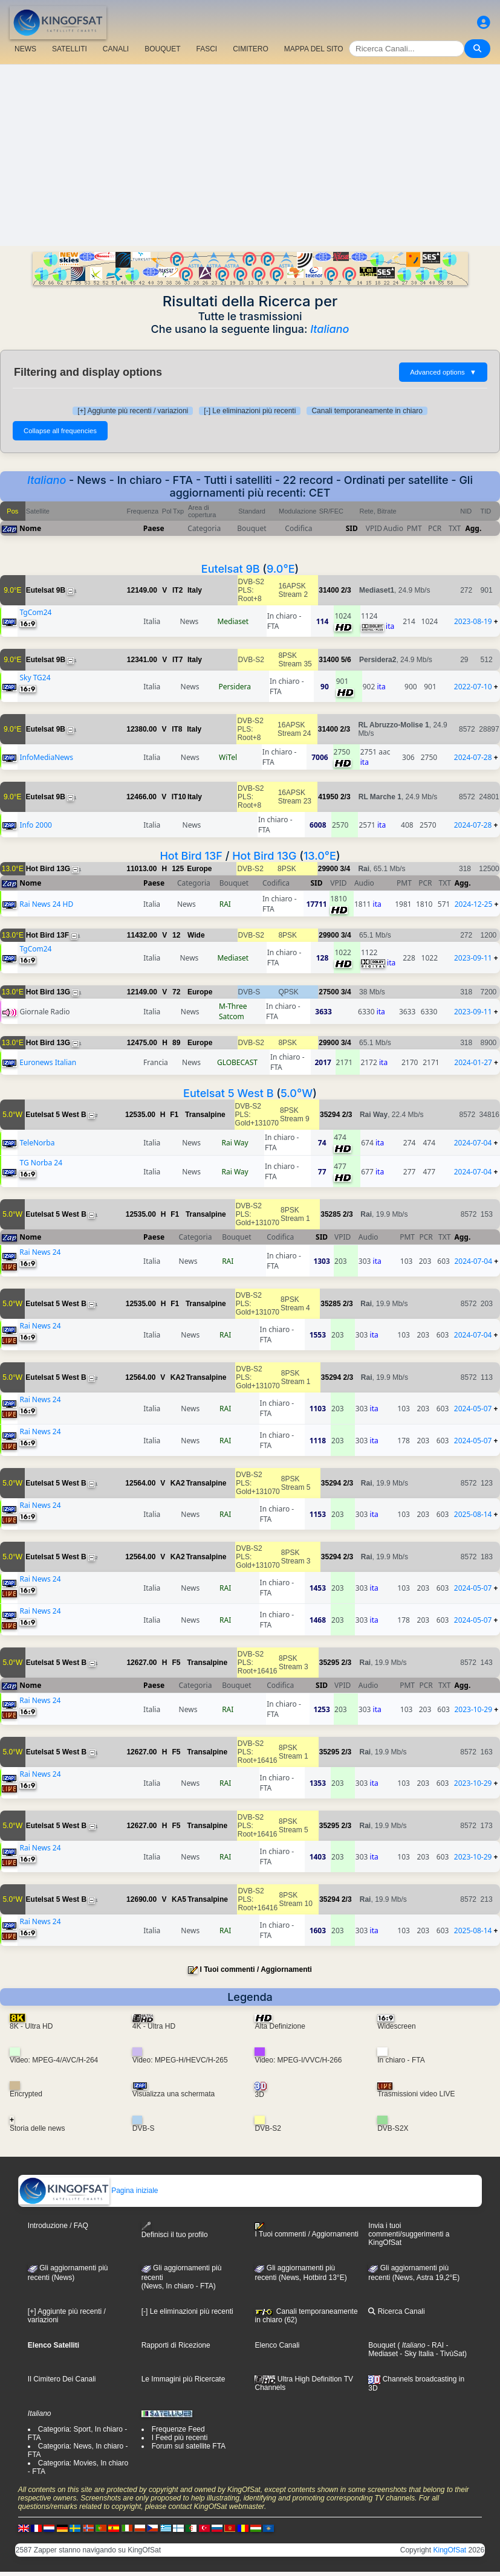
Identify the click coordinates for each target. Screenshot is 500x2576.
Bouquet (381, 2345)
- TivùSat (448, 2353)
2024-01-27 (473, 1062)
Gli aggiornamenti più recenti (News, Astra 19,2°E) (413, 2273)
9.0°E (281, 568)
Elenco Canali (277, 2345)
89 (176, 1042)
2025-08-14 (473, 1514)
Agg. (473, 528)
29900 (328, 869)
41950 (328, 797)
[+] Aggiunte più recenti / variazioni (132, 411)
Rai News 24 (39, 1252)
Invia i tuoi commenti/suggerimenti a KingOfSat (408, 2234)
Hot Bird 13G (264, 855)
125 (178, 869)
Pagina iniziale (88, 2190)
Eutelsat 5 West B (228, 1093)
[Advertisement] (250, 155)
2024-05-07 (473, 1408)
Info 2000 (35, 825)
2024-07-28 (473, 757)
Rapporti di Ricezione (175, 2345)
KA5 (179, 1899)
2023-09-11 (473, 958)
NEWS (25, 49)
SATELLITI (69, 49)
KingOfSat (449, 2550)
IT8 (177, 729)
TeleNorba (36, 1143)
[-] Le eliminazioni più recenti (250, 411)
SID (352, 528)
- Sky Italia (415, 2353)
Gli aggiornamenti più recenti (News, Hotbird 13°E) (300, 2273)
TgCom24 (35, 612)
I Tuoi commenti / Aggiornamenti (256, 1969)
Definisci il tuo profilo (174, 2230)
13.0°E (320, 855)
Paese (153, 528)
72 (176, 992)
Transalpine (205, 1114)
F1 (174, 1114)
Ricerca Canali (396, 2311)
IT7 (177, 659)
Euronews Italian (47, 1062)
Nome (30, 528)
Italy (194, 590)
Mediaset (232, 621)
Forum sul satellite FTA (189, 2446)
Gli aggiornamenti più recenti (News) (68, 2273)
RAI (225, 904)
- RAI (434, 2345)
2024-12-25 (474, 904)
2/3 (346, 590)
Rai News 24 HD (46, 904)
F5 (176, 1662)
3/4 (345, 869)
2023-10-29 (473, 1709)
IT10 (179, 797)
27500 (329, 992)
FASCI (207, 49)
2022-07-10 (473, 686)
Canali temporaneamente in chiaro (366, 411)
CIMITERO (250, 49)
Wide (196, 935)
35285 (330, 1214)
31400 (329, 590)
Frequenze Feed (178, 2429)
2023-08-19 (473, 621)
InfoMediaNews (46, 757)
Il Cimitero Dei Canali (62, 2379)
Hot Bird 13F (191, 855)
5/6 (346, 659)
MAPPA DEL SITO (313, 49)
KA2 (177, 1377)
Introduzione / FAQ (58, 2225)
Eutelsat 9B (230, 568)
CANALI (116, 49)
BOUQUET (162, 49)
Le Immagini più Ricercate (183, 2379)
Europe (199, 869)
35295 (329, 1662)
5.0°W (297, 1093)
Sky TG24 (34, 677)
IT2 (177, 590)
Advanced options (443, 372)
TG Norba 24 (40, 1163)
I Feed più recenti (180, 2437)
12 (176, 935)
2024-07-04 (473, 1143)
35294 (330, 1114)
